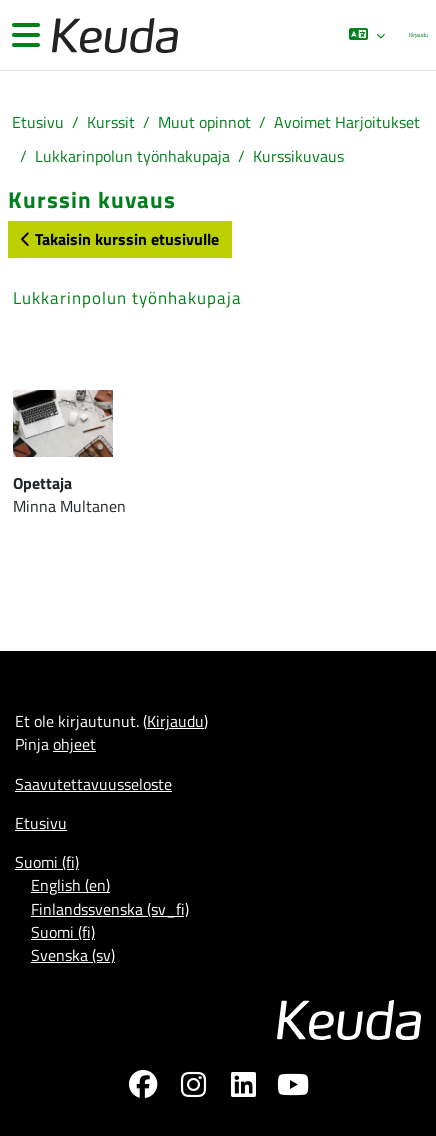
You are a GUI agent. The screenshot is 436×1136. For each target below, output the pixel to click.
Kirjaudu (418, 34)
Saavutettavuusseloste (93, 784)
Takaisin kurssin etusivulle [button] (120, 239)
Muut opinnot (204, 122)
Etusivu (38, 122)
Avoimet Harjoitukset (347, 122)
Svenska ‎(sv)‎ (73, 955)
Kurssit (111, 122)
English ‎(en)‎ (70, 885)
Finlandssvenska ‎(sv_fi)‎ (110, 909)
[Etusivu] (113, 35)
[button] (366, 35)
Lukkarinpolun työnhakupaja (132, 156)
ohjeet (74, 744)
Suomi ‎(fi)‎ (47, 862)
